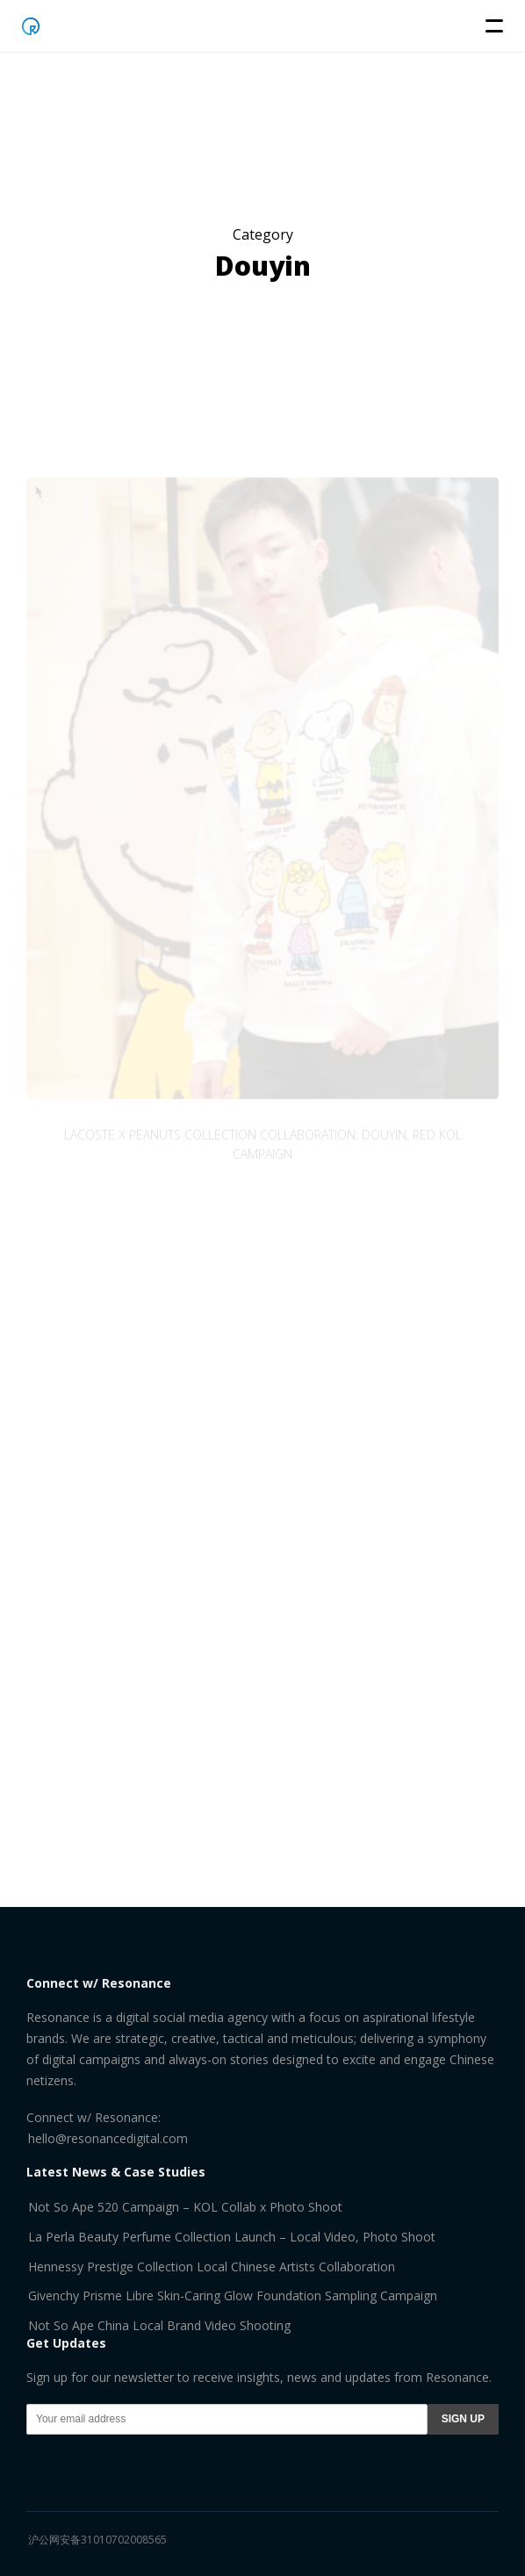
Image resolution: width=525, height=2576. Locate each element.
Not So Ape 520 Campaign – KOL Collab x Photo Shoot (185, 2206)
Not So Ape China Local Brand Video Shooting (159, 2325)
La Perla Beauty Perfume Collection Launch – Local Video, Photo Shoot (231, 2236)
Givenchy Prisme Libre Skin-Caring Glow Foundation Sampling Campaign (232, 2295)
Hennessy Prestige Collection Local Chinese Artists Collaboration (211, 2266)
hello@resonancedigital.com (108, 2138)
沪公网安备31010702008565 (97, 2539)
